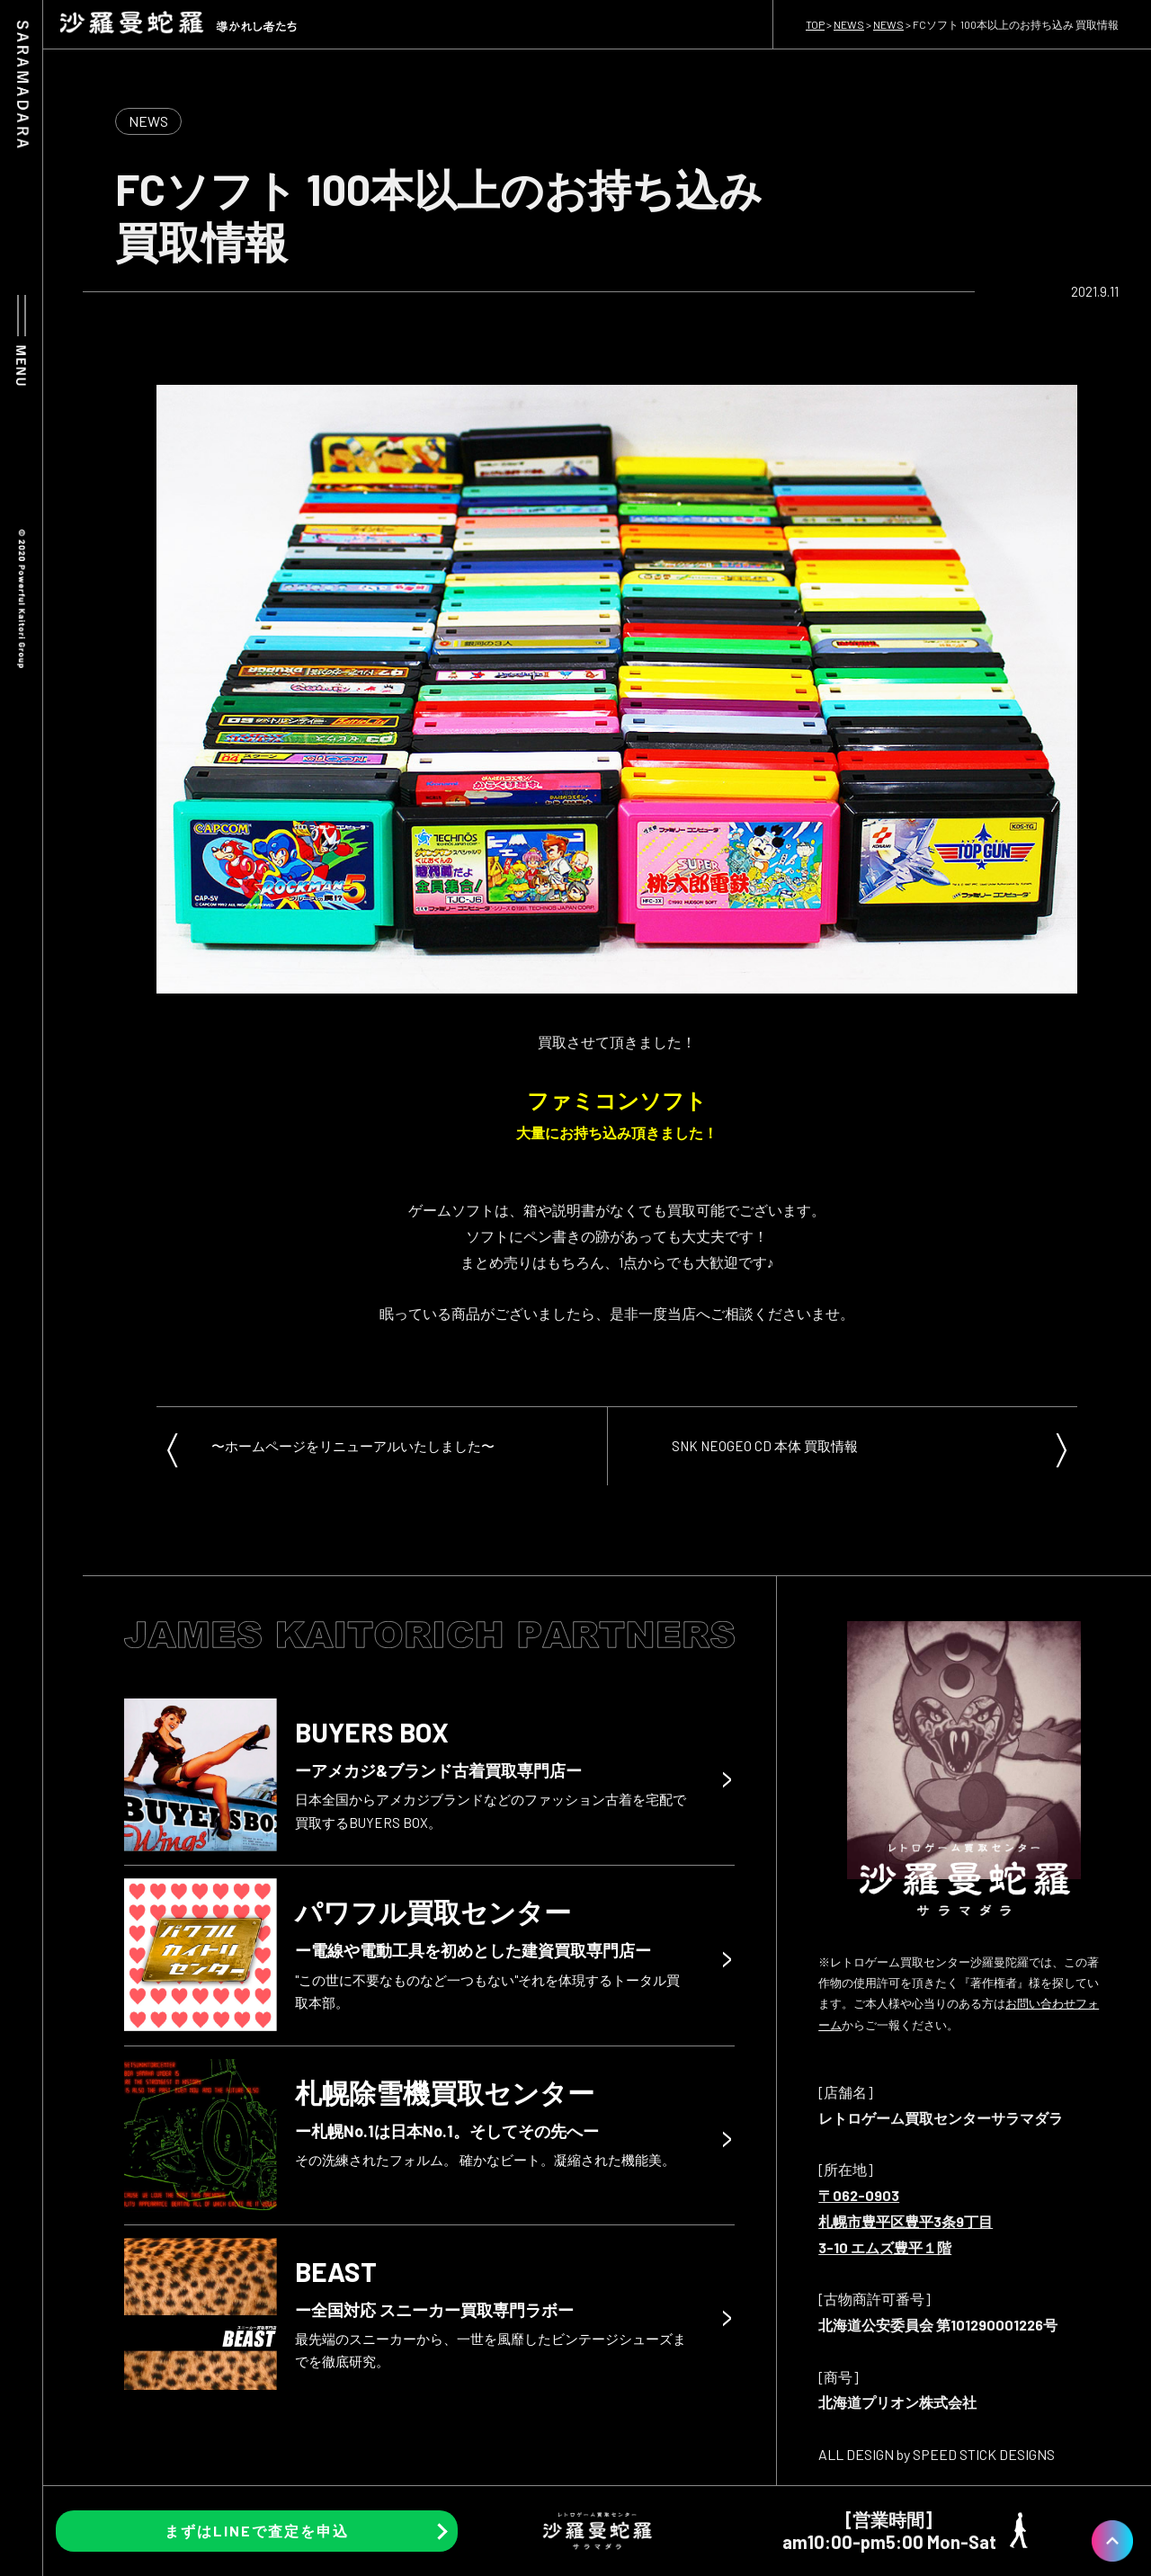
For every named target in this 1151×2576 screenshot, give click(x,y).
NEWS (148, 120)
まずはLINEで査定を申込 (257, 2530)
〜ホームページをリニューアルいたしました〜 (353, 1446)
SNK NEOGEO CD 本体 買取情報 (765, 1446)
